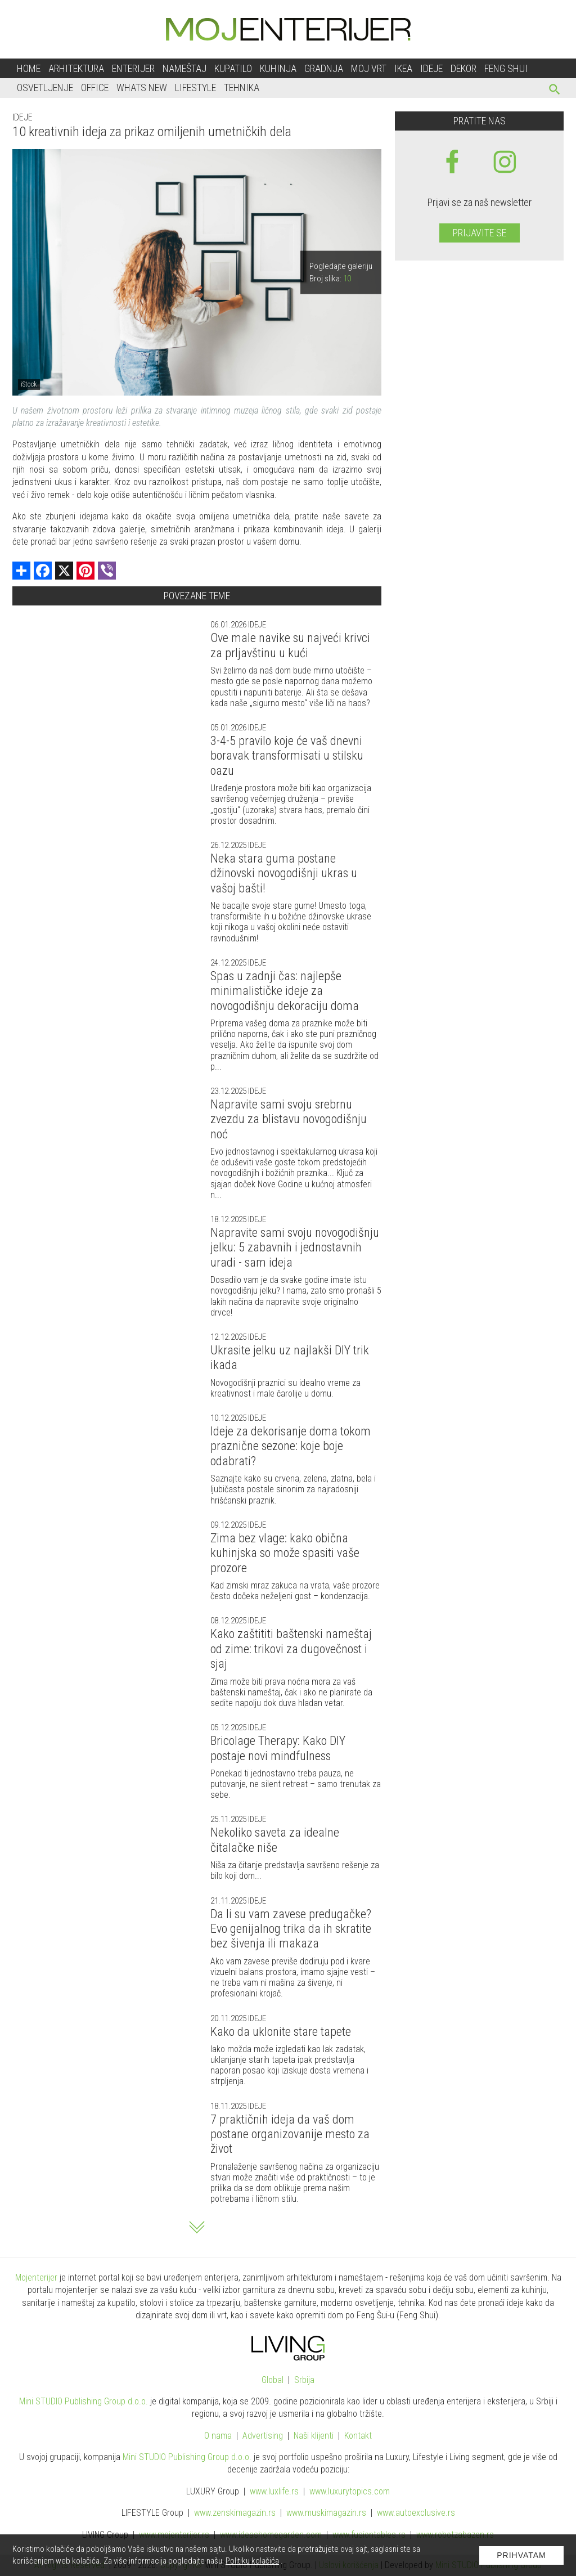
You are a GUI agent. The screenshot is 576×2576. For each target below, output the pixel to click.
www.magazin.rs (235, 2512)
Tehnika (241, 87)
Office (95, 87)
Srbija (304, 2380)
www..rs (274, 2491)
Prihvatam (521, 2555)
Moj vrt (368, 68)
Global (273, 2380)
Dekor (463, 68)
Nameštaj (184, 68)
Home (28, 68)
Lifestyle (195, 87)
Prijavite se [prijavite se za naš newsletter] (479, 233)
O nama (218, 2435)
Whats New (141, 87)
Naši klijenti (314, 2435)
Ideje (431, 68)
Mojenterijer (36, 2277)
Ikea (403, 68)
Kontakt (358, 2435)
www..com (349, 2491)
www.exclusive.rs (416, 2512)
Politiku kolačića (252, 2561)
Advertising (262, 2435)
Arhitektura (76, 68)
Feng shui (506, 68)
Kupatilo (233, 68)
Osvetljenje (45, 87)
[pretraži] (554, 91)
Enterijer (133, 68)
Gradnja (323, 68)
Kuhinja (278, 68)
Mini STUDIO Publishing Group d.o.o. (83, 2401)
